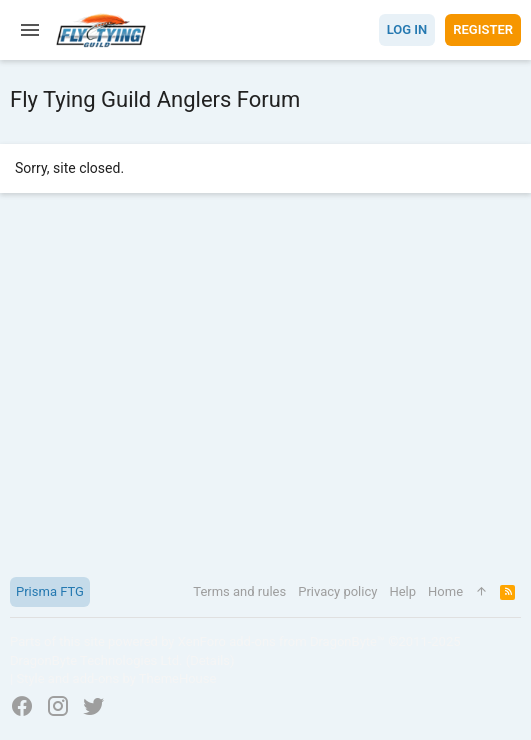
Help (402, 591)
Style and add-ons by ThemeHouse (116, 678)
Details (210, 660)
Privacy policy (337, 591)
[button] (30, 30)
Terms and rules (239, 591)
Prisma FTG (50, 591)
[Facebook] (22, 706)
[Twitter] (94, 706)
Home (445, 591)
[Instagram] (58, 706)
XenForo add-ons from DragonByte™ (281, 641)
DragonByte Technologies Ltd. (96, 660)
